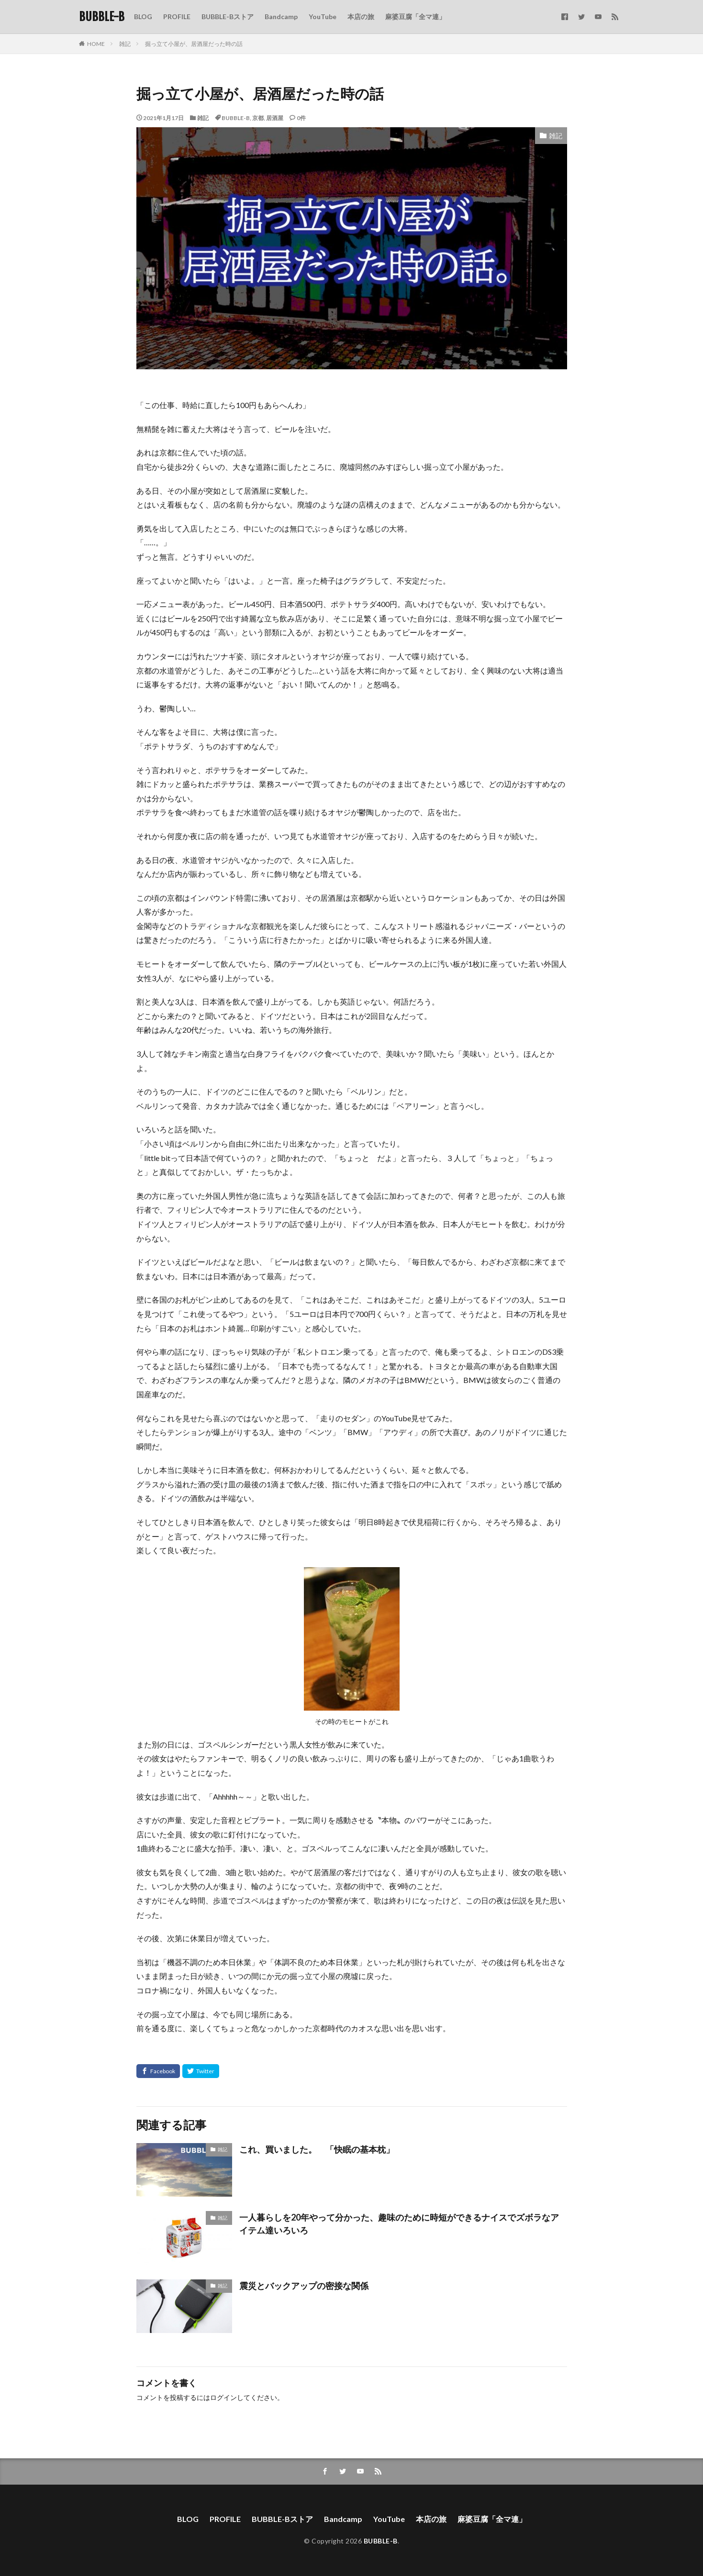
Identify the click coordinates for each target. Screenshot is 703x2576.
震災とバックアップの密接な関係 (303, 2285)
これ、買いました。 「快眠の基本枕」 (316, 2149)
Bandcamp (281, 16)
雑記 (125, 43)
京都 (258, 118)
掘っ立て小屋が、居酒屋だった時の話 (194, 43)
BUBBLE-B (101, 16)
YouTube (322, 16)
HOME (96, 43)
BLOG (143, 16)
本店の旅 (360, 16)
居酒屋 (274, 118)
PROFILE (176, 16)
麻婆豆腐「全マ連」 (415, 16)
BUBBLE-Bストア (227, 16)
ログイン (223, 2397)
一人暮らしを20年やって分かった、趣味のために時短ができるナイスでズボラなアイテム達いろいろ (399, 2223)
